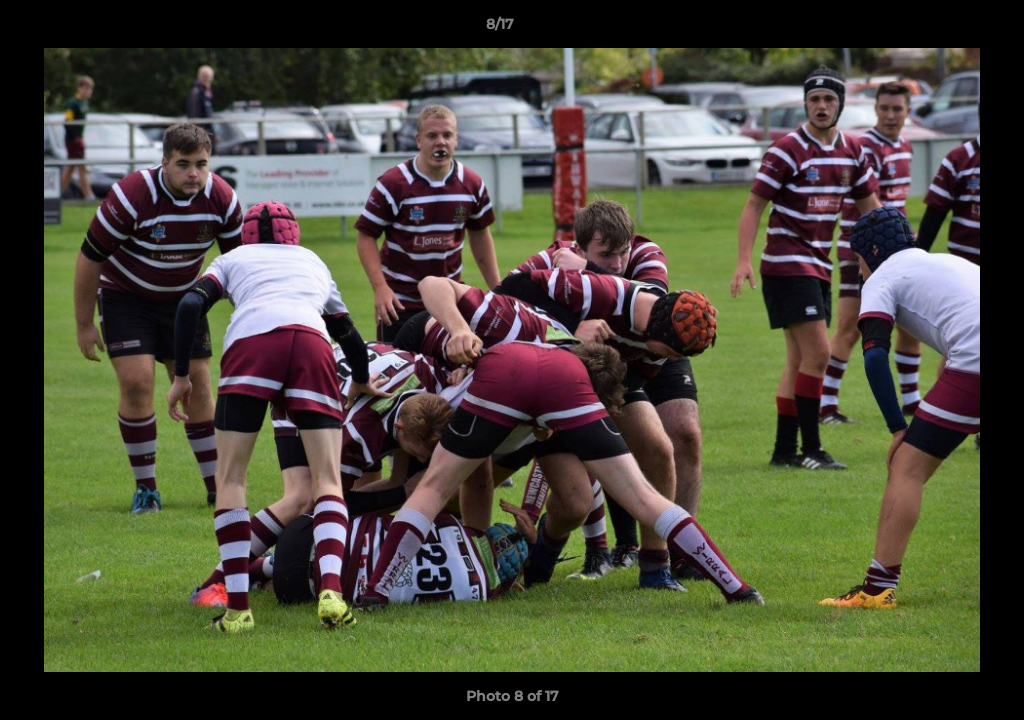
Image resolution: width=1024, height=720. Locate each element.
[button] (940, 29)
